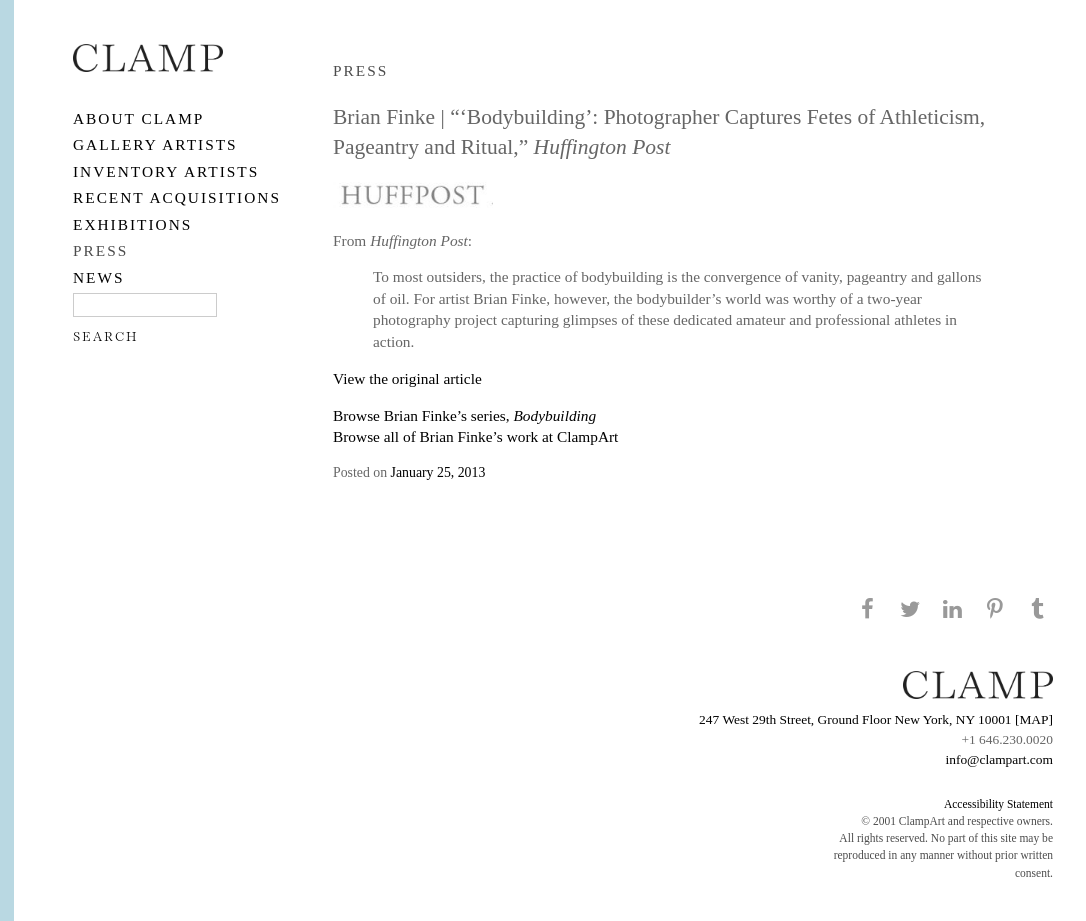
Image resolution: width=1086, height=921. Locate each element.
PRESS (100, 250)
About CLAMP (138, 118)
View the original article (407, 378)
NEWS (99, 277)
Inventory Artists (166, 171)
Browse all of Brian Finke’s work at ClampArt (475, 436)
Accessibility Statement (998, 804)
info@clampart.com (999, 759)
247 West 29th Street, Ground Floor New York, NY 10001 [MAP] (876, 719)
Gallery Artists (155, 144)
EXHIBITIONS (132, 224)
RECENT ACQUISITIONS (177, 197)
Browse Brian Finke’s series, (464, 415)
